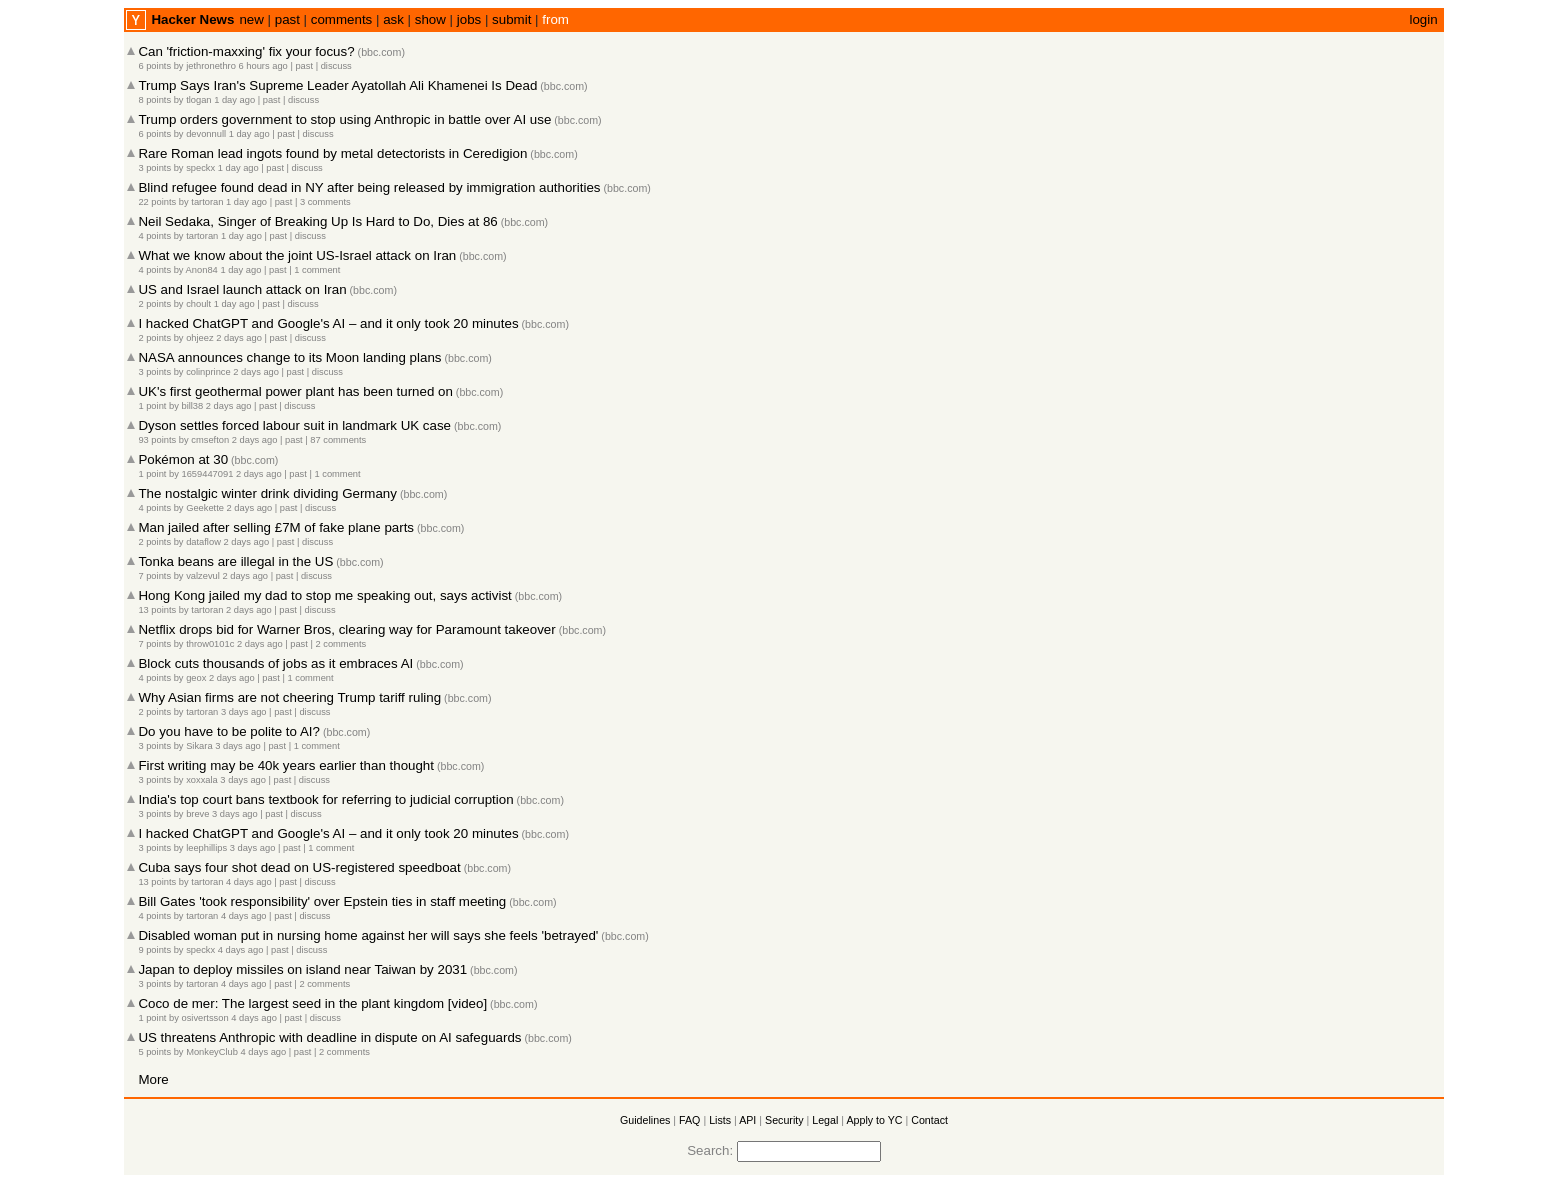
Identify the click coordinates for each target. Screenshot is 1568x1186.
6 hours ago (263, 66)
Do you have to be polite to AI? (229, 731)
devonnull (206, 134)
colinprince (208, 372)
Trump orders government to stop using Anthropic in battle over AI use (344, 119)
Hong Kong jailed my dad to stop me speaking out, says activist (324, 595)
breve (197, 814)
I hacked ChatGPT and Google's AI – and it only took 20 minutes (328, 323)
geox (196, 678)
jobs (469, 19)
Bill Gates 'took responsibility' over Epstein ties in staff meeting (322, 901)
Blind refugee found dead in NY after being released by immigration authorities (369, 187)
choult (198, 304)
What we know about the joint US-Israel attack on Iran (297, 255)
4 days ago (249, 882)
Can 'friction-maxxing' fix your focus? (246, 51)
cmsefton (210, 440)
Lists (720, 1120)
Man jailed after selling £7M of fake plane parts (276, 527)
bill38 (192, 406)
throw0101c (210, 644)
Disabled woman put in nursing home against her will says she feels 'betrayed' (368, 935)
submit (511, 19)
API (747, 1120)
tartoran (207, 202)
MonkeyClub (212, 1052)
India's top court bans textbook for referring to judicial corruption (325, 799)
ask (393, 19)
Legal (825, 1120)
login (1423, 19)
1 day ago (234, 100)
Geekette (205, 508)
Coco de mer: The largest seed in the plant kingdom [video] (312, 1003)
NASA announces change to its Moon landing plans (289, 357)
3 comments (325, 202)
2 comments (340, 644)
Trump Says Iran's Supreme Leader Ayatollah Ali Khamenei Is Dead (337, 85)
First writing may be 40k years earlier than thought (286, 765)
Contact (929, 1120)
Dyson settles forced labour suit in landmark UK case (294, 425)
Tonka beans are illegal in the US (235, 561)
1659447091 (207, 474)
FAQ (689, 1120)
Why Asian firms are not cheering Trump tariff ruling (289, 697)
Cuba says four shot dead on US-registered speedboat (299, 867)
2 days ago (239, 338)
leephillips (206, 848)
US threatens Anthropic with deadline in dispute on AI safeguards (329, 1037)
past (287, 19)
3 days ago (244, 712)
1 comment (317, 270)
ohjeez (200, 338)
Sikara (199, 746)
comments (341, 19)
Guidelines (645, 1120)
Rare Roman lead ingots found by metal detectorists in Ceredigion (332, 153)
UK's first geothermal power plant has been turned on (295, 391)
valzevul (203, 576)
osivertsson (204, 1018)
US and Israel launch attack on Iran (242, 289)
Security (784, 1120)
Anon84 (202, 270)
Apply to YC (874, 1120)
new (251, 19)
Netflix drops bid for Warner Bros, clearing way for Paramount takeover (346, 629)
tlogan (198, 100)
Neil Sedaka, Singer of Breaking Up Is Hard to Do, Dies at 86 (317, 221)
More (153, 1079)
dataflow (203, 542)
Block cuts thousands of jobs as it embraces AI (275, 663)
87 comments (338, 440)
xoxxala (202, 780)
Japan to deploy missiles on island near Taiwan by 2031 (302, 969)
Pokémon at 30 (183, 459)
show (430, 19)
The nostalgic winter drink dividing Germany (267, 493)
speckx (200, 168)
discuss (336, 66)
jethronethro (211, 66)
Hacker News (192, 19)
